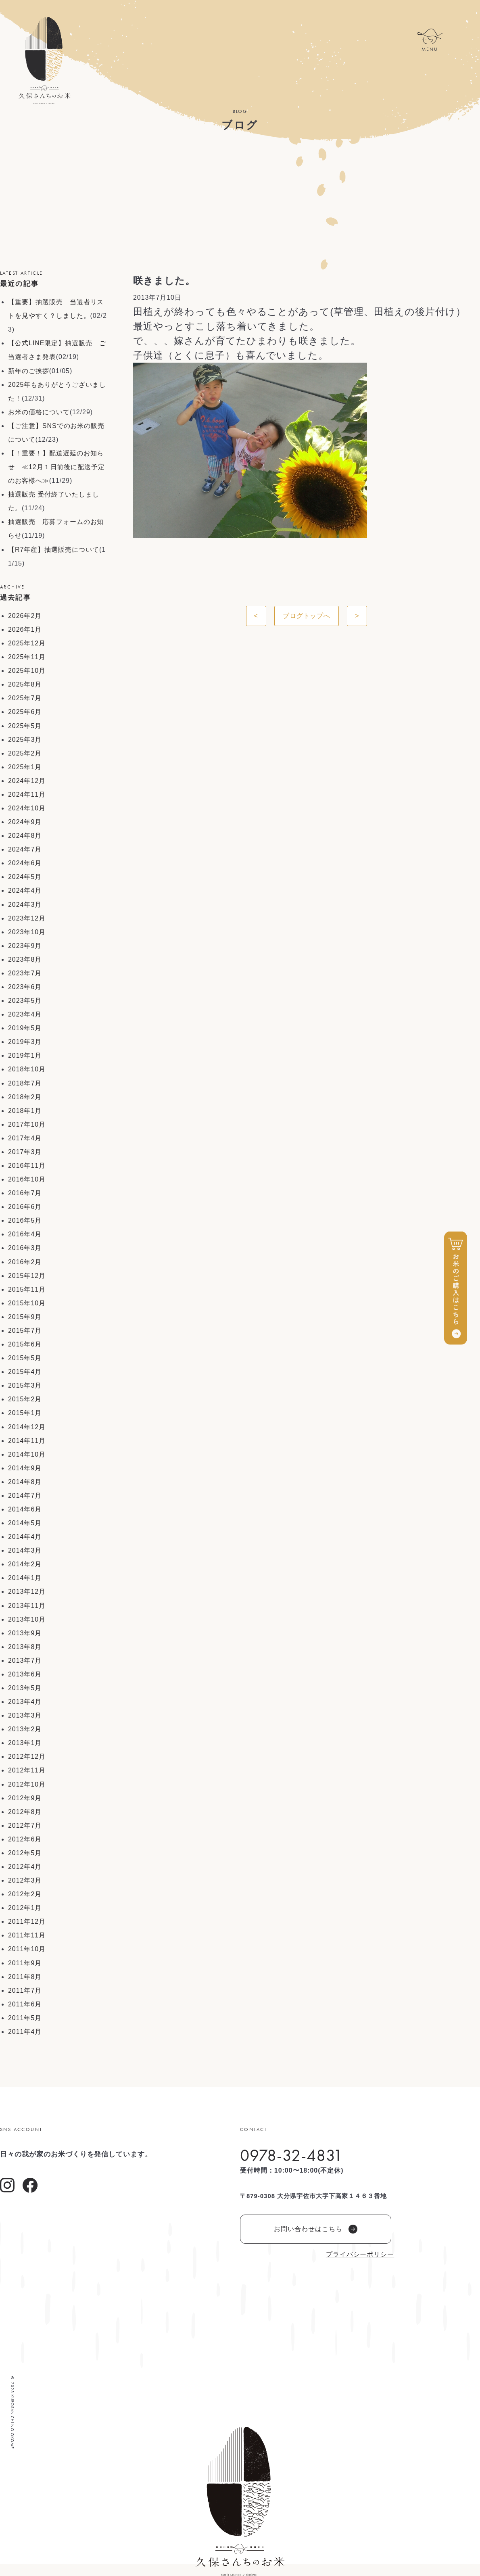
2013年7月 (25, 1660)
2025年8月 (25, 684)
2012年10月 (27, 1784)
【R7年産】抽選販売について (53, 549)
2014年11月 (27, 1440)
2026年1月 (25, 629)
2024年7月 (25, 849)
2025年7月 (25, 698)
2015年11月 (27, 1289)
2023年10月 (27, 932)
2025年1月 (25, 767)
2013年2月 (25, 1729)
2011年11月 (27, 1935)
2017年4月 (25, 1138)
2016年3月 (25, 1247)
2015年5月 (25, 1358)
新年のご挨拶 (28, 370)
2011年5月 (25, 2017)
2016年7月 (25, 1193)
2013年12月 (27, 1591)
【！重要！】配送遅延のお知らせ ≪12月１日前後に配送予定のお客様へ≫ (56, 467)
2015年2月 (25, 1399)
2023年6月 (25, 986)
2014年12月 (27, 1427)
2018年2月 (25, 1097)
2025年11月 (27, 656)
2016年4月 (25, 1234)
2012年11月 (27, 1770)
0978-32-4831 (291, 2155)
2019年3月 (25, 1041)
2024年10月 (27, 808)
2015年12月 (27, 1275)
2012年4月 (25, 1866)
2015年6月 (25, 1344)
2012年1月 (25, 1907)
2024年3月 (25, 904)
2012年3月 (25, 1880)
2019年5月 (25, 1028)
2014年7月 (25, 1495)
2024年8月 (25, 835)
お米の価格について (39, 412)
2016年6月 (25, 1206)
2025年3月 (25, 739)
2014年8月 (25, 1481)
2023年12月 (27, 918)
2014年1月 (25, 1577)
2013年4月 (25, 1701)
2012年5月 (25, 1853)
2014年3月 (25, 1550)
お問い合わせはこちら (315, 2229)
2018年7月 (25, 1083)
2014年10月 (27, 1454)
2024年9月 (25, 821)
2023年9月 (25, 945)
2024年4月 (25, 890)
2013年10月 (27, 1619)
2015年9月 (25, 1316)
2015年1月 (25, 1412)
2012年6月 (25, 1839)
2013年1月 (25, 1742)
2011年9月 (25, 1963)
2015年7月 (25, 1330)
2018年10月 (27, 1069)
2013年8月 (25, 1646)
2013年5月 (25, 1688)
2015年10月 (27, 1303)
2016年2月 (25, 1262)
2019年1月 (25, 1055)
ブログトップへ (307, 615)
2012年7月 (25, 1825)
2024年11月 (27, 794)
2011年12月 (27, 1921)
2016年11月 (27, 1165)
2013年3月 (25, 1715)
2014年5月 (25, 1523)
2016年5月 (25, 1220)
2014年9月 (25, 1468)
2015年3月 (25, 1385)
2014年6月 (25, 1509)
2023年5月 (25, 1000)
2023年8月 (25, 959)
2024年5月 (25, 876)
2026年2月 (25, 615)
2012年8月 (25, 1811)
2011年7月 (25, 1990)
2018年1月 (25, 1110)
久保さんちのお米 (44, 60)
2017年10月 (27, 1124)
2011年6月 (25, 2004)
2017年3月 (25, 1151)
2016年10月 (27, 1179)
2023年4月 (25, 1014)
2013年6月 (25, 1674)
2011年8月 (25, 1976)
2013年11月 (27, 1605)
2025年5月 (25, 725)
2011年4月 (25, 2031)
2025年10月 (27, 670)
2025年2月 (25, 753)
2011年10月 (27, 1949)
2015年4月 (25, 1371)
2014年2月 (25, 1564)
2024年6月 (25, 863)
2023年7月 (25, 973)
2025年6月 (25, 711)
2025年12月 (27, 643)
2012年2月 (25, 1894)
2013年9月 (25, 1633)
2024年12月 (27, 780)
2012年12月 (27, 1756)
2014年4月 (25, 1536)
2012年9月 (25, 1798)
